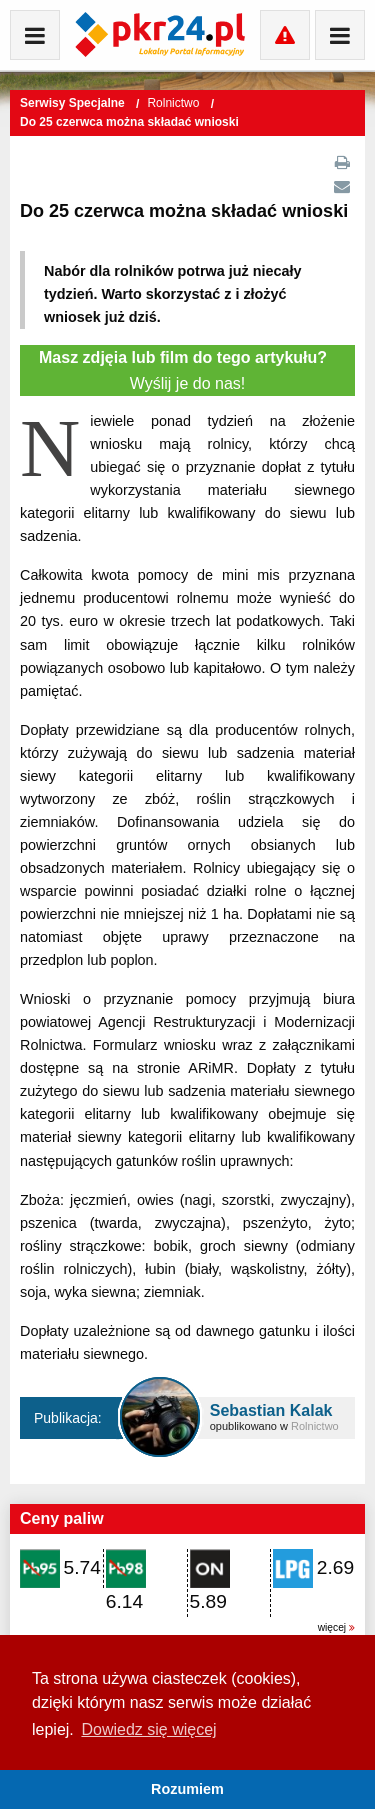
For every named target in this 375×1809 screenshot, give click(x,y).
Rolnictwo (174, 103)
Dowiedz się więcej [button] (148, 1729)
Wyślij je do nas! (187, 370)
